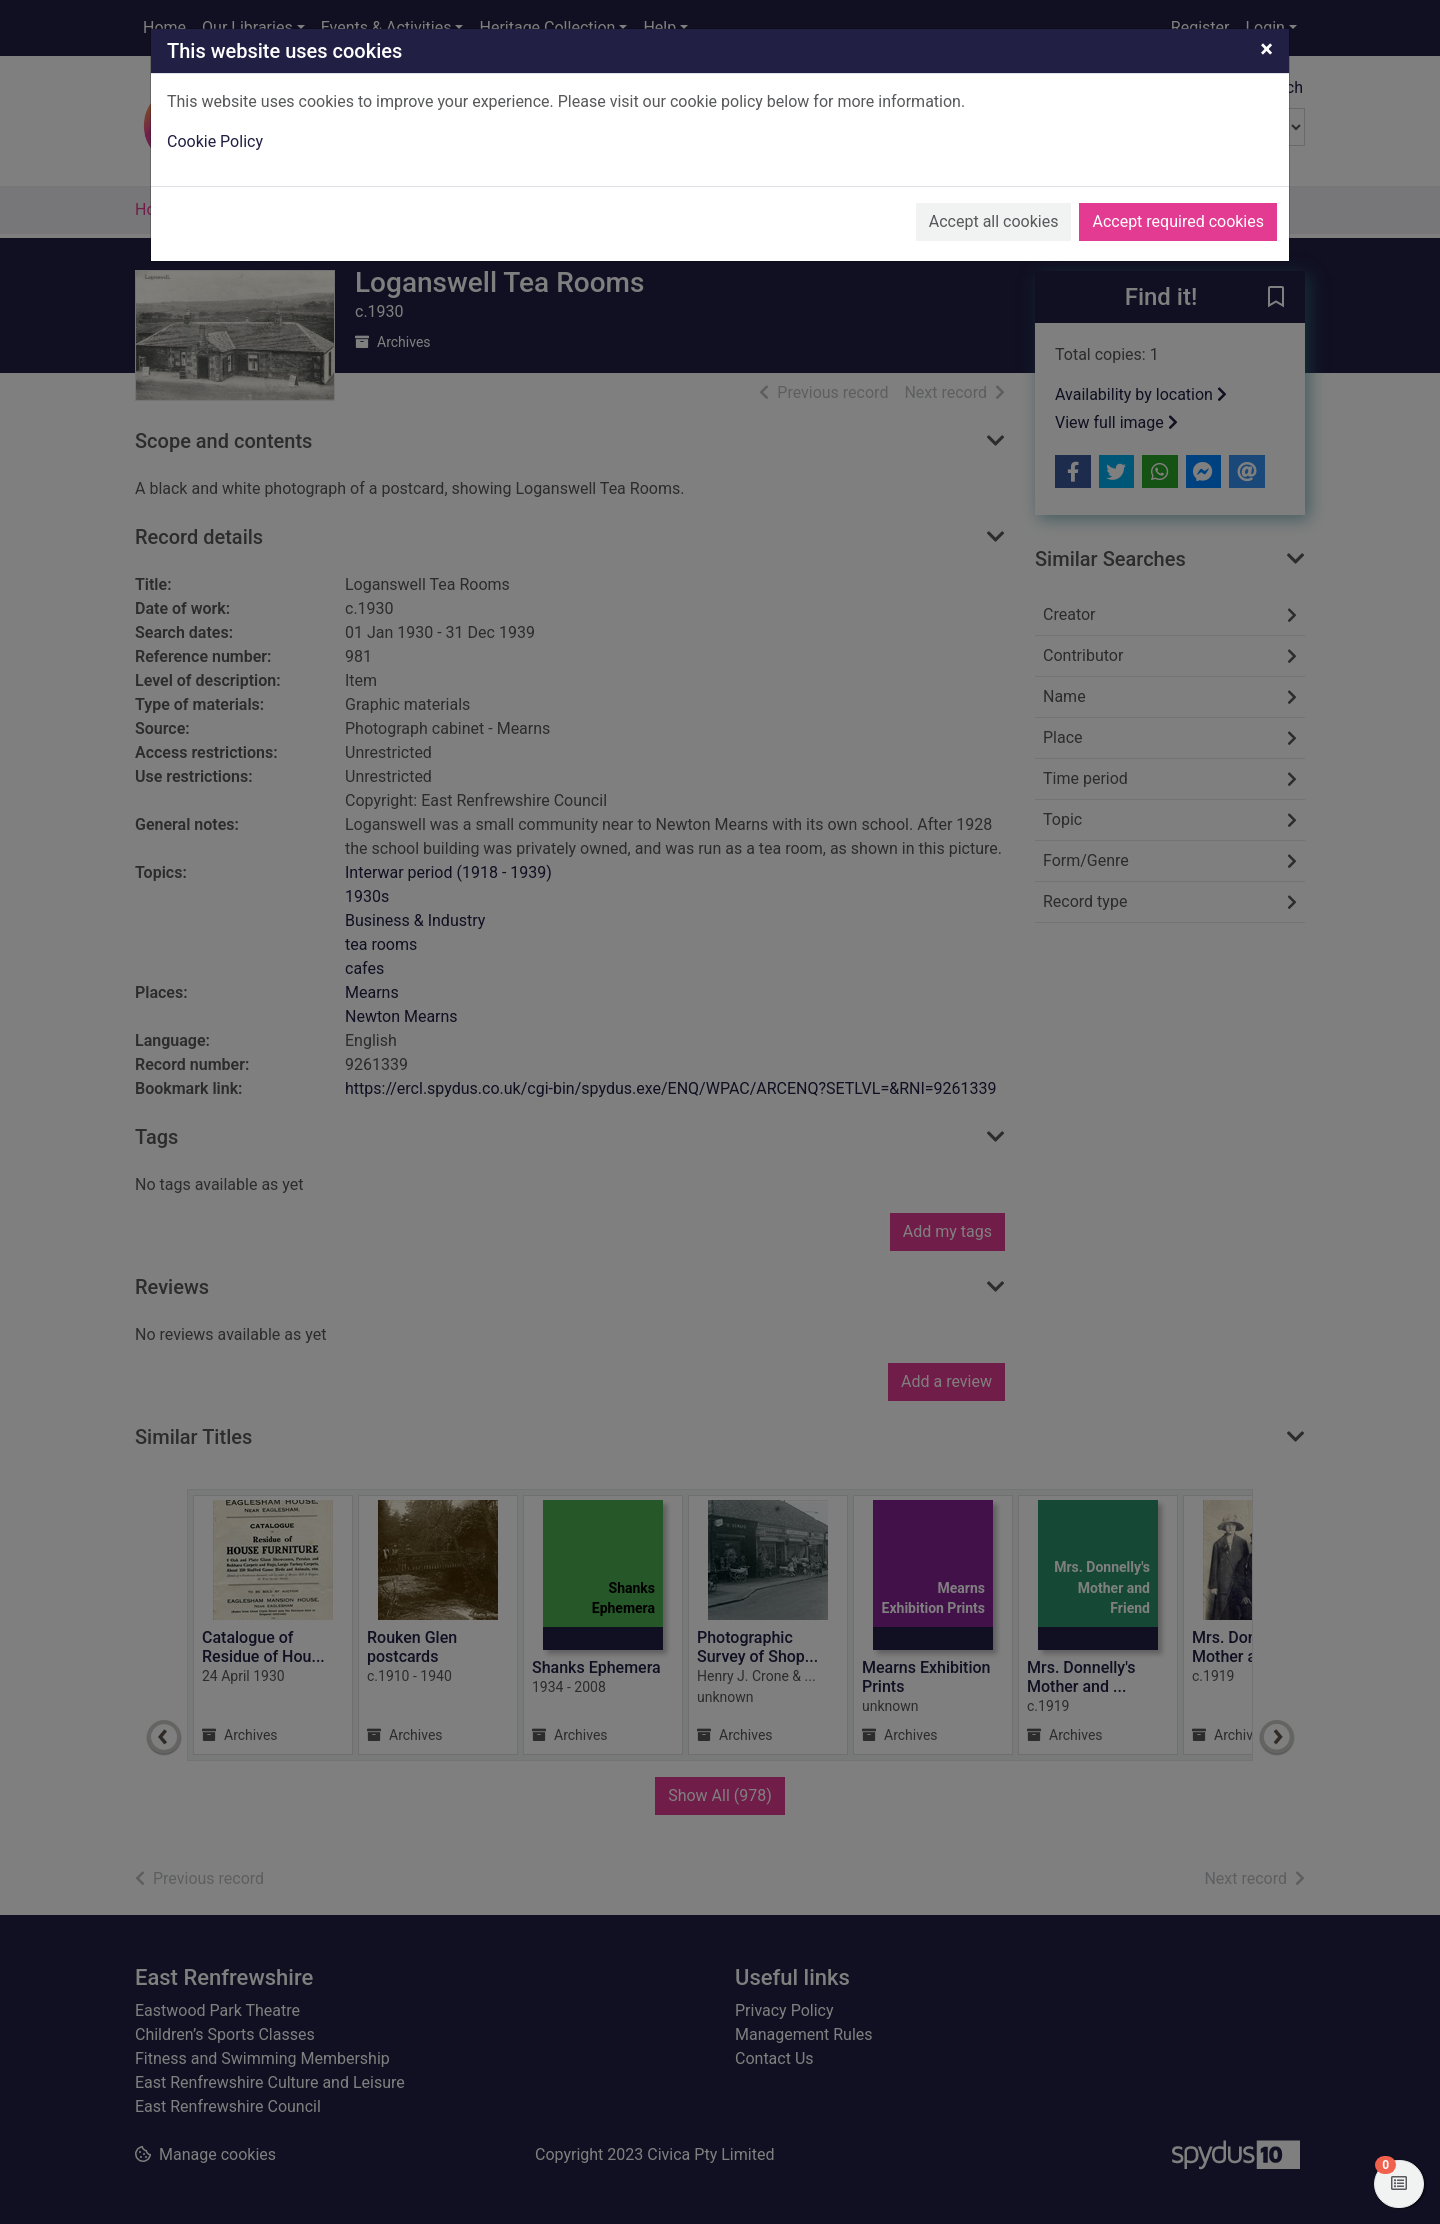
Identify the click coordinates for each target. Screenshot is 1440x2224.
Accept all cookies (994, 221)
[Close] (1266, 49)
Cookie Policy (215, 141)
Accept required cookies (1178, 221)
